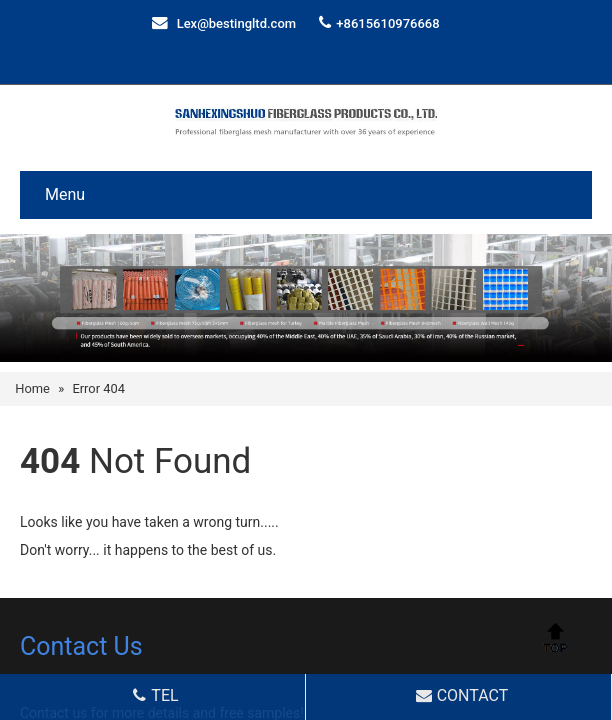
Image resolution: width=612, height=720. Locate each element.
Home (32, 388)
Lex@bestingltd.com (236, 23)
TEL (153, 695)
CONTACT (460, 695)
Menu (65, 194)
